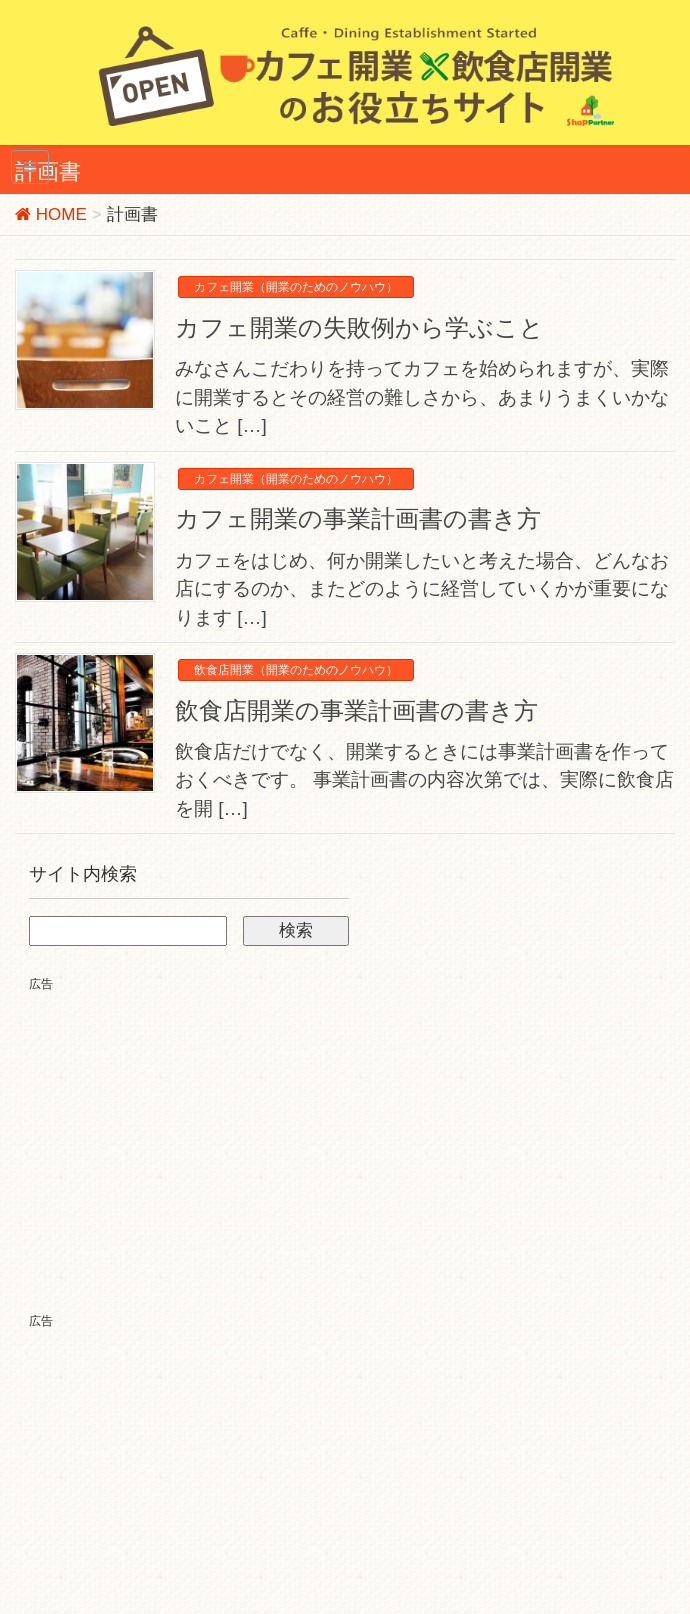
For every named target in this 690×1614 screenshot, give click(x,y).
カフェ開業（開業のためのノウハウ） (296, 287)
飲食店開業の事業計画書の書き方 (356, 710)
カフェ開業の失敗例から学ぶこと (359, 327)
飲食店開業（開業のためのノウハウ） (296, 670)
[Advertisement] (197, 1135)
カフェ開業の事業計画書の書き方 (358, 518)
